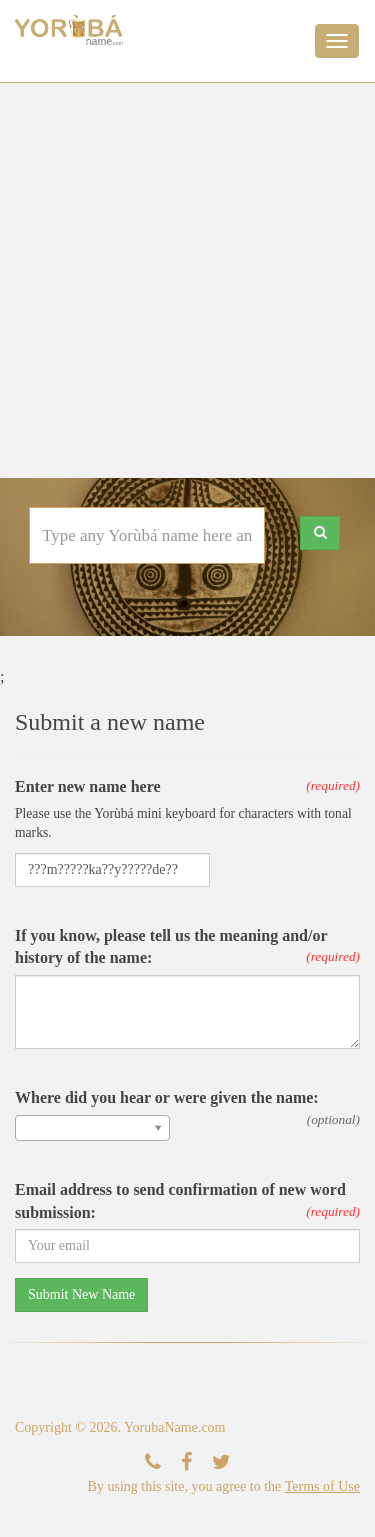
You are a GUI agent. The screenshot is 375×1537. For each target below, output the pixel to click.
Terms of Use (322, 1486)
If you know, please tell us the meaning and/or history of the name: (171, 947)
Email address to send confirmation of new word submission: (180, 1201)
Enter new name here (88, 786)
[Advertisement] (187, 280)
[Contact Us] (153, 1462)
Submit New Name (81, 1294)
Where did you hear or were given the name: (167, 1097)
